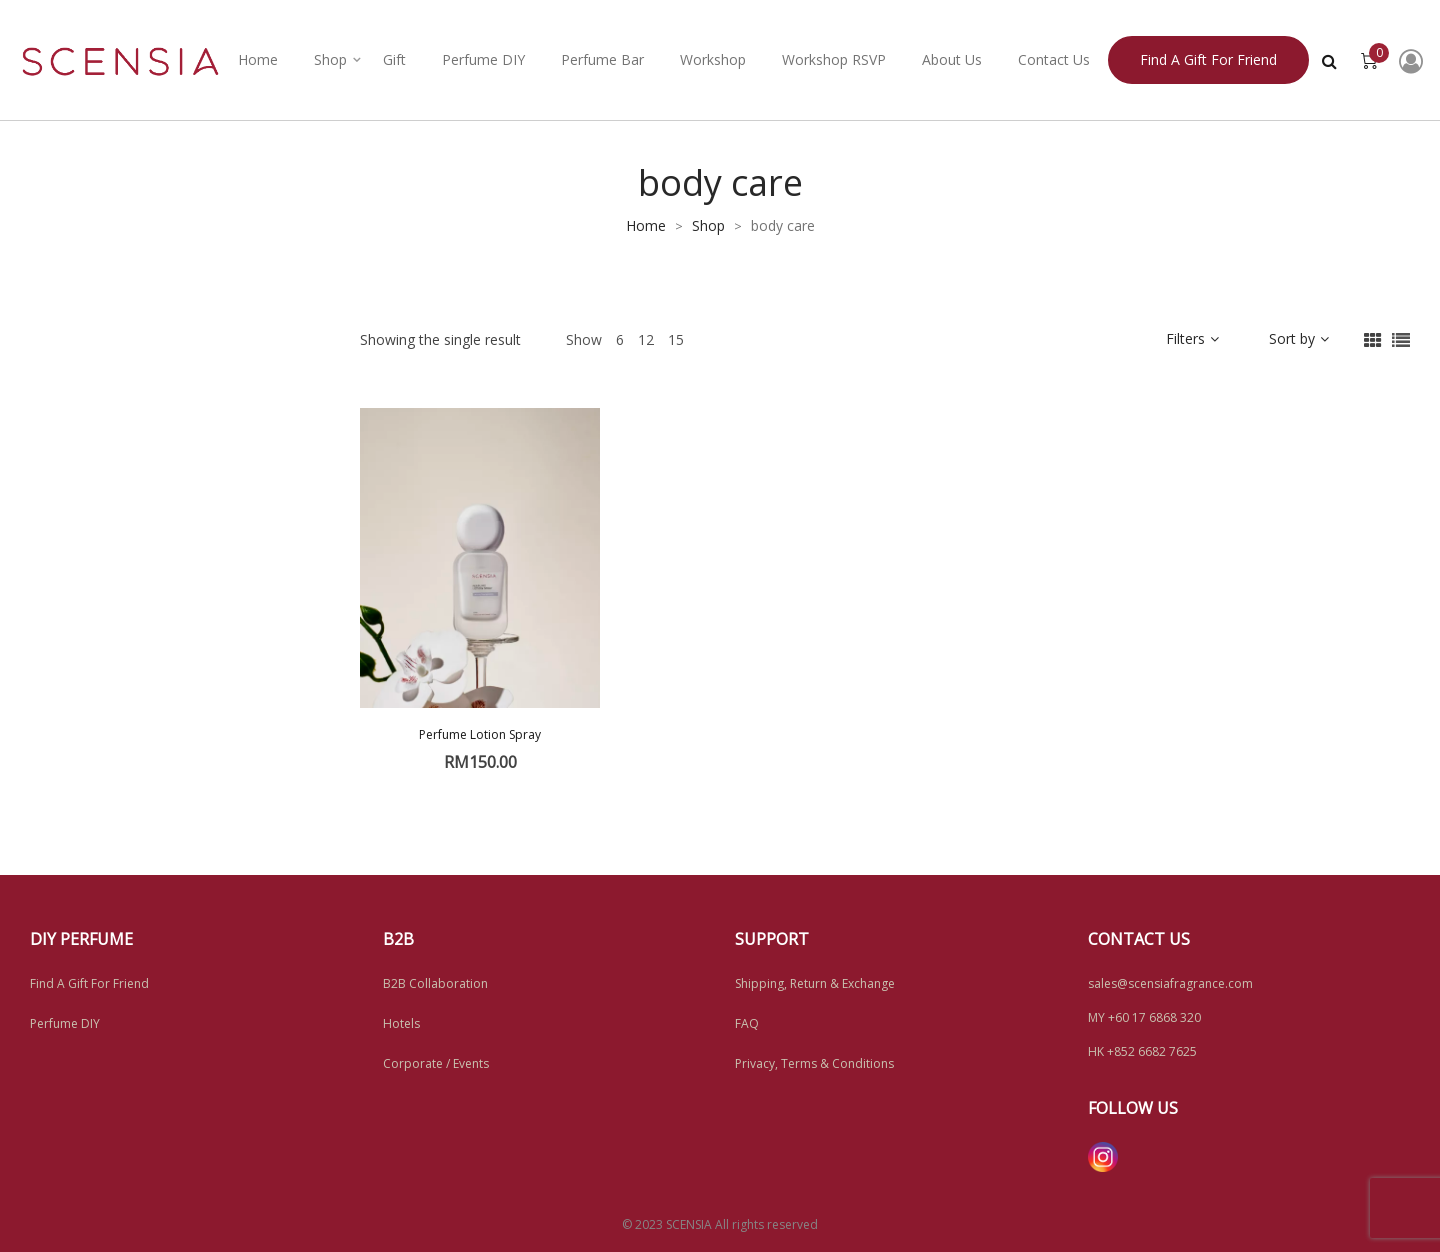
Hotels (401, 1023)
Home (258, 59)
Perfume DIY (483, 59)
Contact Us (1054, 59)
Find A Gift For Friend (89, 983)
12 (646, 339)
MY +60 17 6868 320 (1144, 1017)
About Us (952, 59)
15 (676, 339)
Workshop (713, 59)
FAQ (747, 1023)
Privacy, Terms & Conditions (814, 1063)
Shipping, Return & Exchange (815, 983)
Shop (330, 59)
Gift (394, 59)
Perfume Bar (602, 59)
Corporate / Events (436, 1063)
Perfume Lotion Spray (480, 734)
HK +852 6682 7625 (1142, 1051)
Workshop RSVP (834, 59)
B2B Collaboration (435, 983)
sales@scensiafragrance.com (1170, 983)
